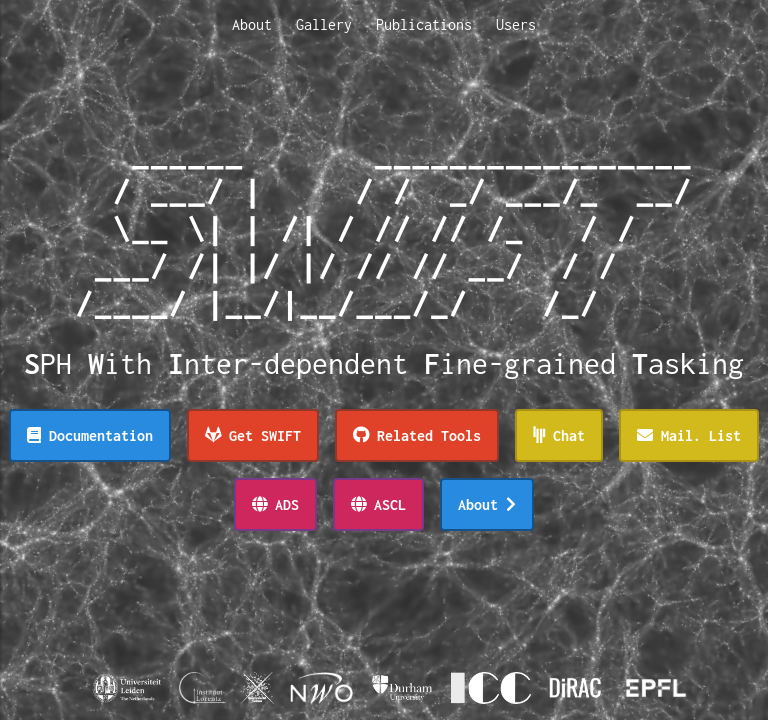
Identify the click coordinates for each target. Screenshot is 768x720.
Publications (424, 24)
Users (516, 24)
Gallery (324, 24)
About (252, 24)
